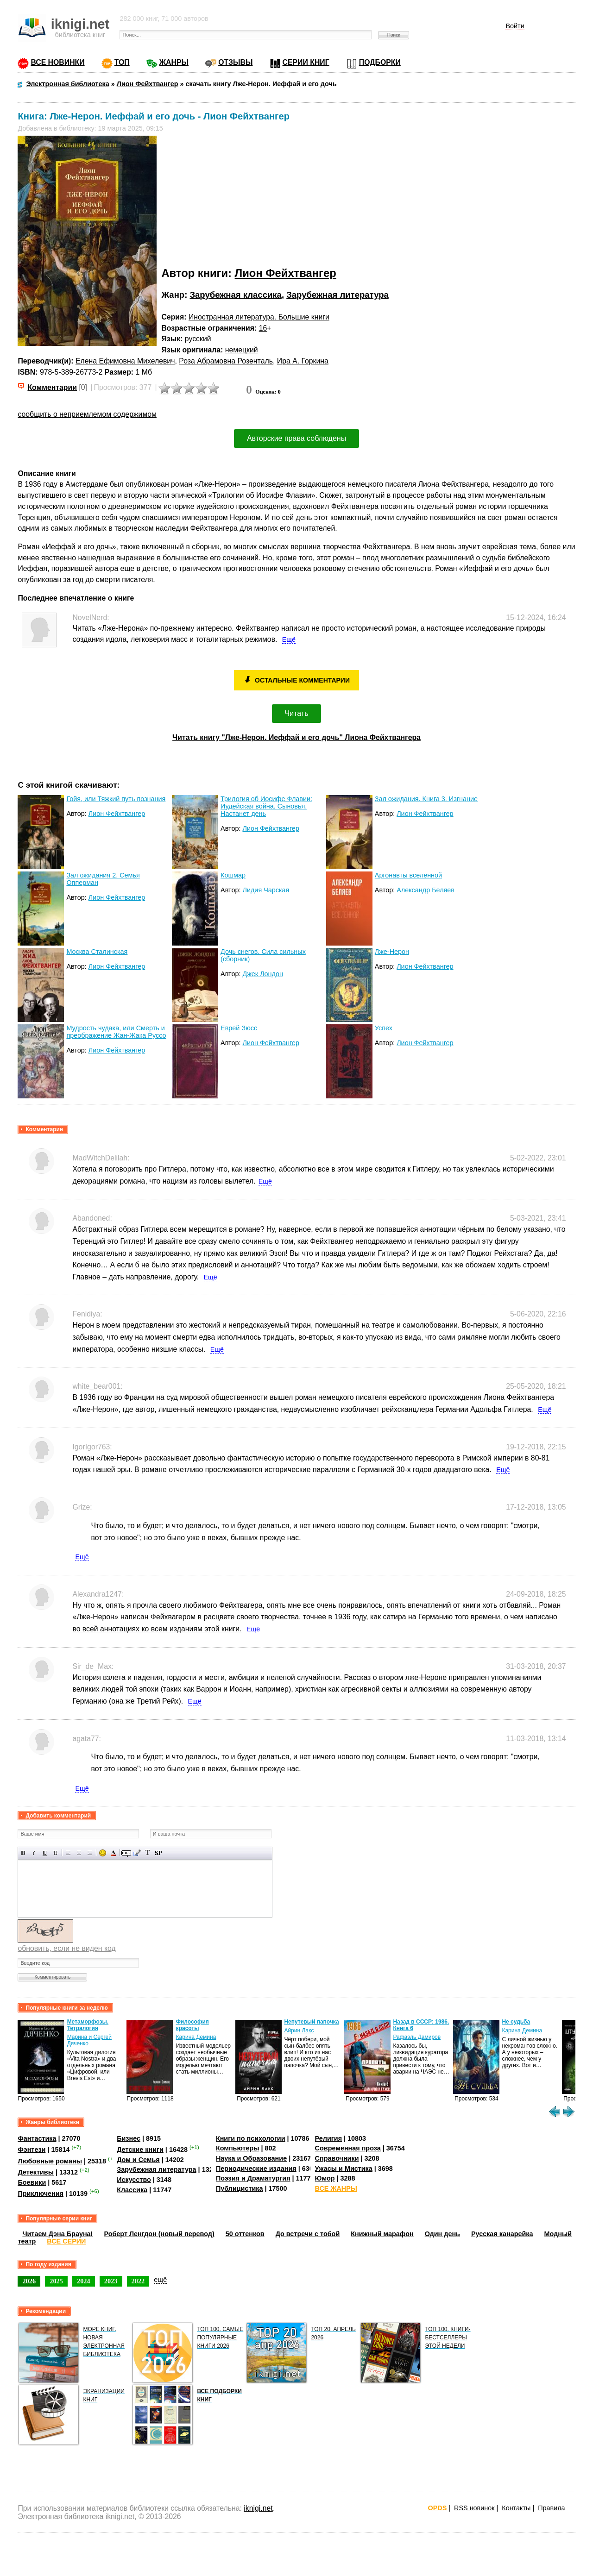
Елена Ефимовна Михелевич (125, 361)
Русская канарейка (502, 2234)
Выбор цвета (113, 1853)
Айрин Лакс (299, 2030)
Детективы (36, 2172)
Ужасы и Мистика (343, 2168)
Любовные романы (50, 2161)
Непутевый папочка (311, 2021)
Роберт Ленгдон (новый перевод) (159, 2234)
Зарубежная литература (337, 295)
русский (198, 339)
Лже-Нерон (392, 951)
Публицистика (239, 2188)
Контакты (516, 2508)
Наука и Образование (251, 2158)
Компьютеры (237, 2148)
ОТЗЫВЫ (235, 62)
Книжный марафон (382, 2234)
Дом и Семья (138, 2159)
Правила (551, 2508)
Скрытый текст (126, 1853)
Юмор (325, 2178)
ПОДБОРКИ (380, 62)
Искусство (134, 2179)
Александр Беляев (425, 890)
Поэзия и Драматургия (253, 2178)
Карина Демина (196, 2037)
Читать (297, 713)
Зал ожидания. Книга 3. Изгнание (426, 798)
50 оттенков (245, 2234)
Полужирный (23, 1853)
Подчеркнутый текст (44, 1853)
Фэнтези (31, 2149)
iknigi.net (258, 2508)
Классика (132, 2190)
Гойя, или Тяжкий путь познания (115, 798)
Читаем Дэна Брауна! (57, 2234)
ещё (160, 2279)
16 (263, 328)
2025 (56, 2281)
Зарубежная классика (235, 295)
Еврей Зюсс (239, 1028)
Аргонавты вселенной (408, 875)
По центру (79, 1853)
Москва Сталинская (96, 951)
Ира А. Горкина (302, 361)
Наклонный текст (34, 1853)
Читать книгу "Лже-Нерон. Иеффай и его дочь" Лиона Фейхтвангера (296, 737)
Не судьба (516, 2021)
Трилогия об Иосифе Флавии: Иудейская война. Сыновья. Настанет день (266, 806)
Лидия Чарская (265, 890)
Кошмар (233, 875)
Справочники (337, 2158)
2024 (83, 2281)
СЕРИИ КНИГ (306, 62)
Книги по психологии (250, 2138)
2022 (138, 2281)
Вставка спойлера (158, 1853)
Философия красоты (192, 2024)
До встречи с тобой (308, 2234)
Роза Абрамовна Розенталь (226, 361)
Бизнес (128, 2138)
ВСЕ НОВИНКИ (57, 62)
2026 (29, 2281)
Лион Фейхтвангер (285, 273)
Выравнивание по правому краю (89, 1853)
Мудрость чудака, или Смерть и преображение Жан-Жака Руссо (116, 1031)
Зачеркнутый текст (55, 1853)
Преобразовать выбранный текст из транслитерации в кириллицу (147, 1853)
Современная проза (348, 2148)
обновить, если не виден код (66, 1948)
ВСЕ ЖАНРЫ (336, 2188)
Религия (328, 2138)
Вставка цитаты (137, 1853)
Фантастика (37, 2138)
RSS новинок (474, 2508)
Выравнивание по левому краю (68, 1853)
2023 (111, 2281)
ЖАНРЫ (174, 62)
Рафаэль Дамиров (417, 2037)
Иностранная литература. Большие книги (259, 317)
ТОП (122, 62)
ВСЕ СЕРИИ (66, 2241)
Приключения (40, 2193)
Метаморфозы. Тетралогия (88, 2024)
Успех (383, 1028)
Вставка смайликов (102, 1853)
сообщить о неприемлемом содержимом (87, 414)
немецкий (241, 350)
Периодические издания (256, 2168)
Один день (442, 2234)
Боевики (32, 2182)
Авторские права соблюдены (296, 438)
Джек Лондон (262, 974)
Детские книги (140, 2149)
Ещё (289, 639)
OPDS (437, 2508)
